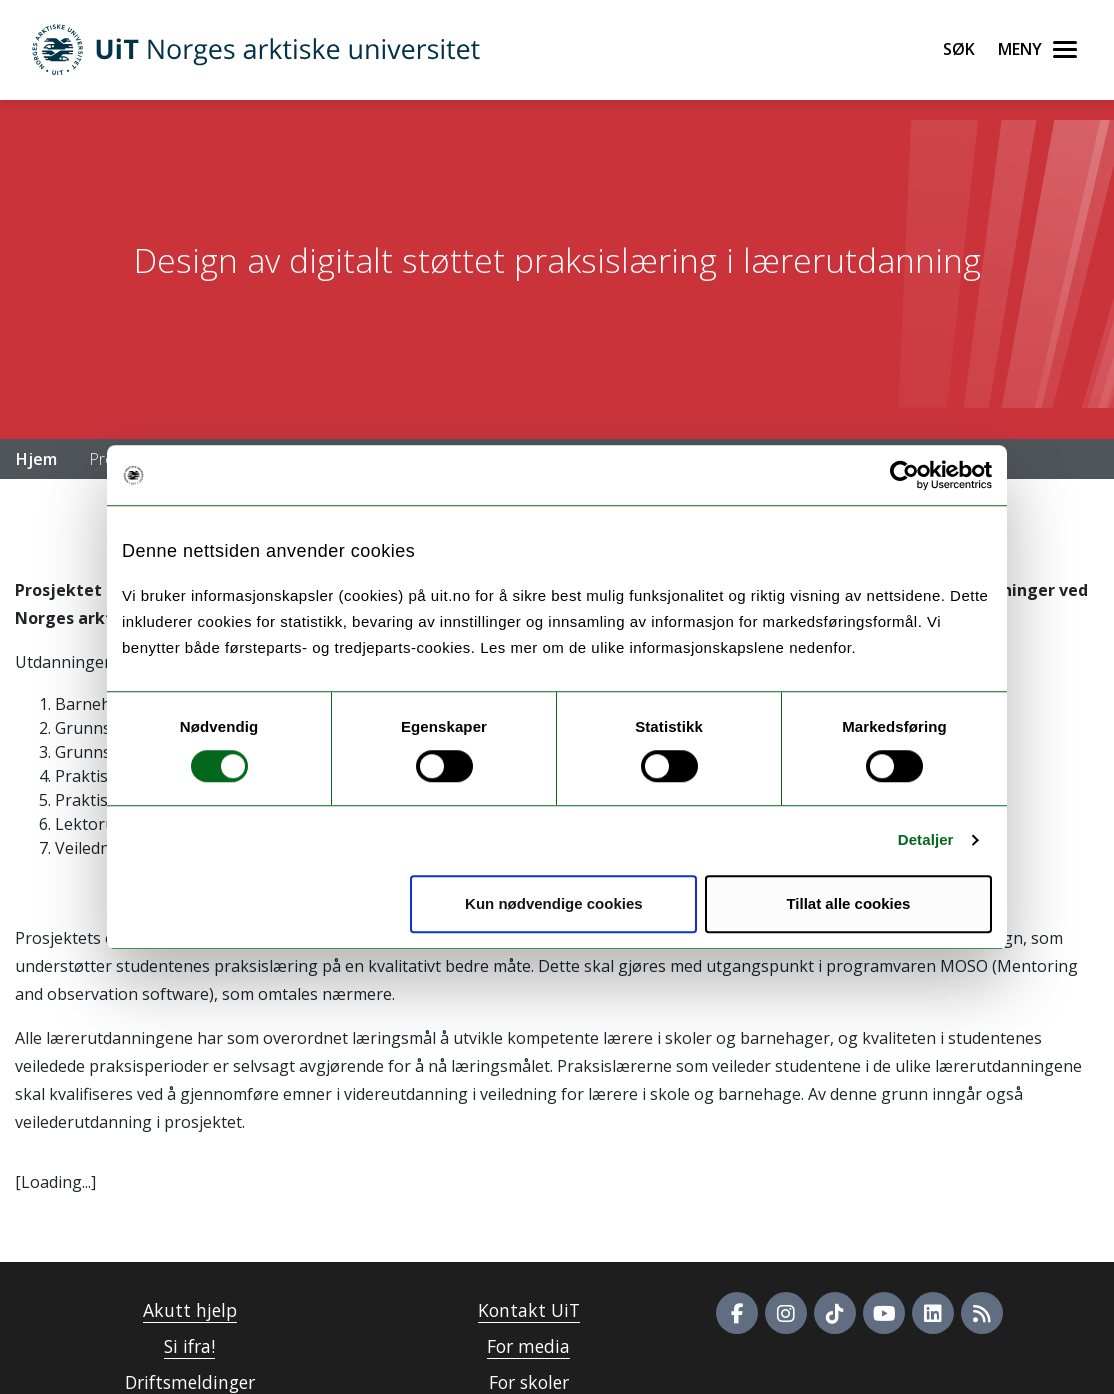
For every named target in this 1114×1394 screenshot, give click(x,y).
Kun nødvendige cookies (554, 903)
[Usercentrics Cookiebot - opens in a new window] (904, 475)
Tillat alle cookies (848, 903)
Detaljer (926, 839)
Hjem (36, 459)
